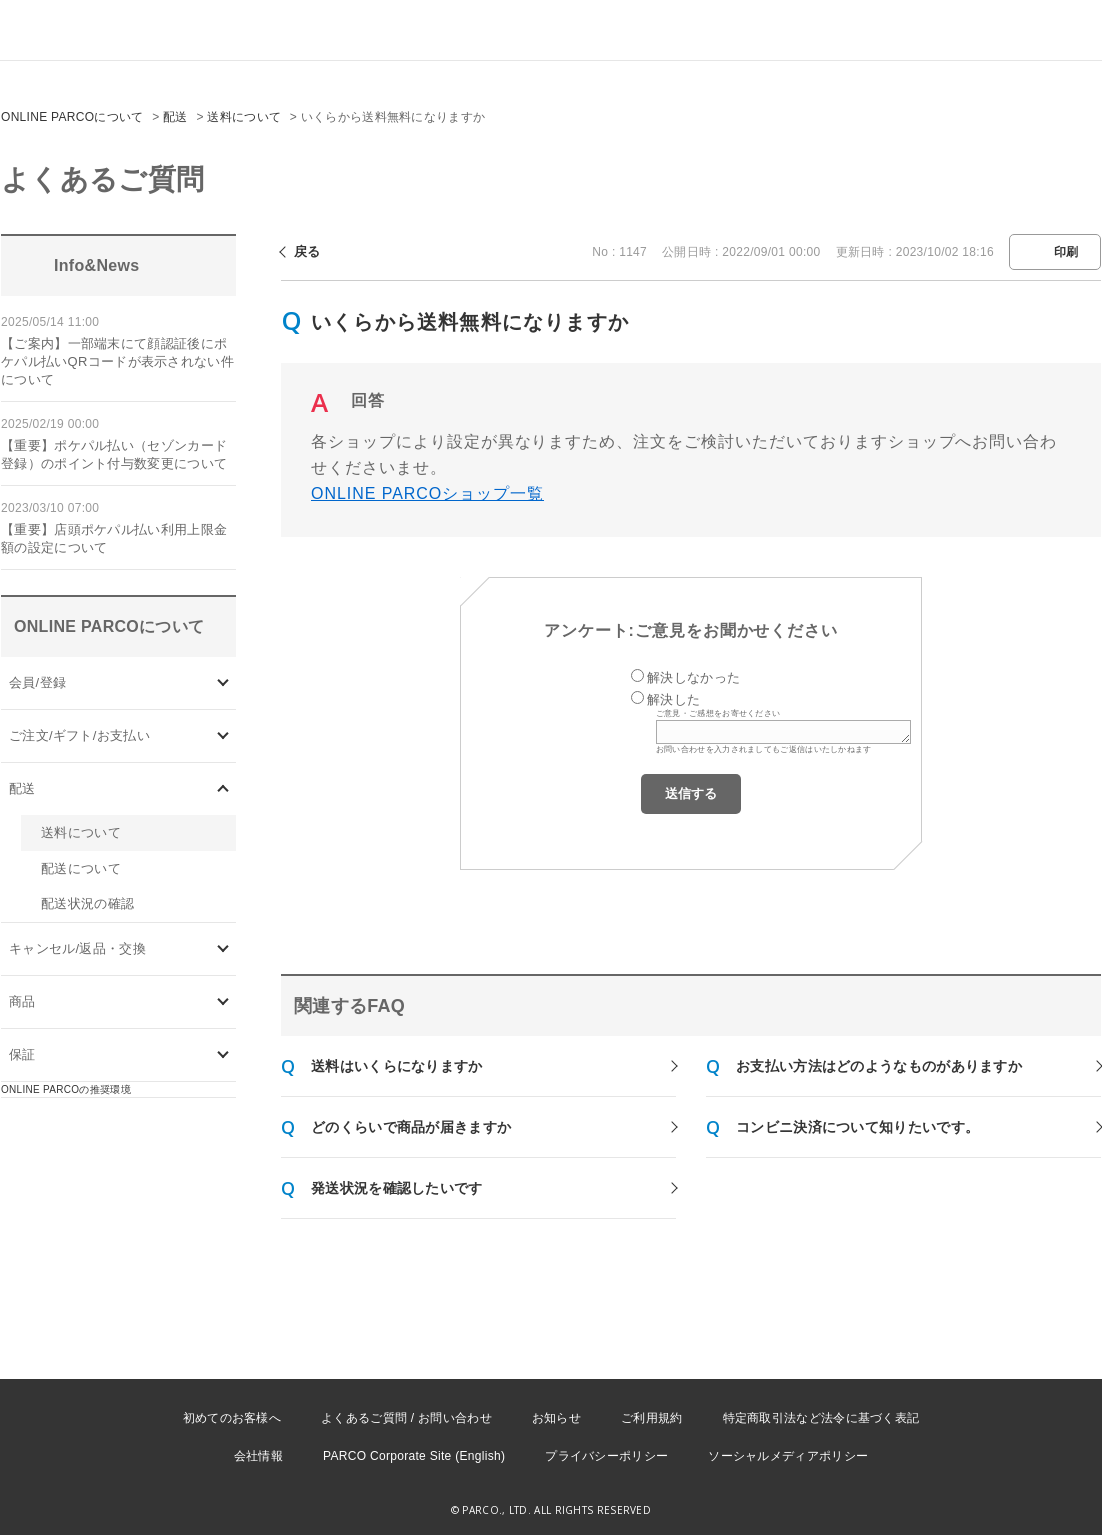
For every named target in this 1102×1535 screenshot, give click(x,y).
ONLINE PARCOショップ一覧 (427, 493)
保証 (22, 1054)
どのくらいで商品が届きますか (411, 1127)
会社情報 (258, 1456)
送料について (244, 117)
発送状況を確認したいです (397, 1188)
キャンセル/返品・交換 (77, 948)
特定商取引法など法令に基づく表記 (821, 1418)
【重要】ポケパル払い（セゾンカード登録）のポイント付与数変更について (114, 454)
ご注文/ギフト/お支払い (79, 735)
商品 (22, 1001)
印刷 (1066, 252)
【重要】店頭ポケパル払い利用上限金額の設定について (114, 538)
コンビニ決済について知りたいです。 (857, 1127)
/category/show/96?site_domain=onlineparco (223, 1055)
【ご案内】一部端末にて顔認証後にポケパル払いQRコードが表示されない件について (117, 361)
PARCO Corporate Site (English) (414, 1456)
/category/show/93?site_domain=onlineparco (223, 1002)
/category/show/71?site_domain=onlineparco (223, 735)
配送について (81, 868)
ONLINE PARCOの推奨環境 (66, 1089)
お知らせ (556, 1418)
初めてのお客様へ (232, 1418)
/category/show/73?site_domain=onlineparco (223, 949)
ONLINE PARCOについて (72, 117)
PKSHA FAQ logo (992, 1502)
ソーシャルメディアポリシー (788, 1456)
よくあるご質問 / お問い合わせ (406, 1418)
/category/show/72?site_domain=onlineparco (223, 788)
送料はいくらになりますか (397, 1066)
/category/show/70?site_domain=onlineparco (223, 682)
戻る (307, 251)
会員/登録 (37, 682)
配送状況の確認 (87, 903)
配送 (175, 117)
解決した (673, 699)
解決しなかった (693, 677)
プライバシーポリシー (606, 1456)
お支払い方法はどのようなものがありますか (879, 1066)
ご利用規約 (652, 1418)
